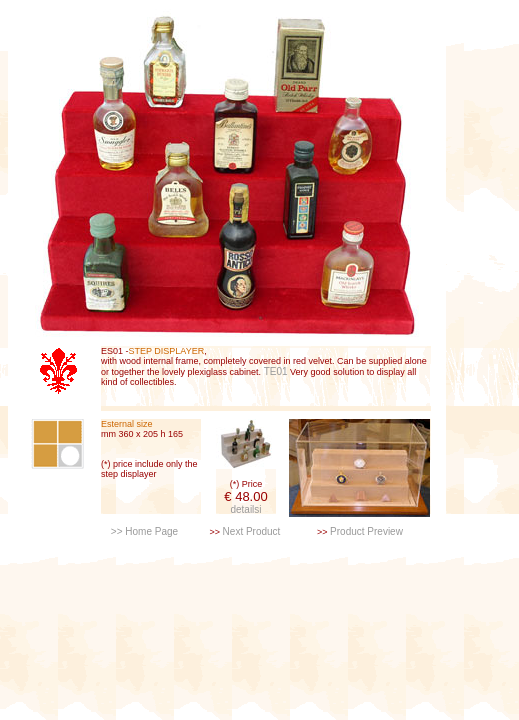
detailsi (245, 509)
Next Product (252, 531)
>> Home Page (144, 531)
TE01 (274, 371)
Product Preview (366, 531)
